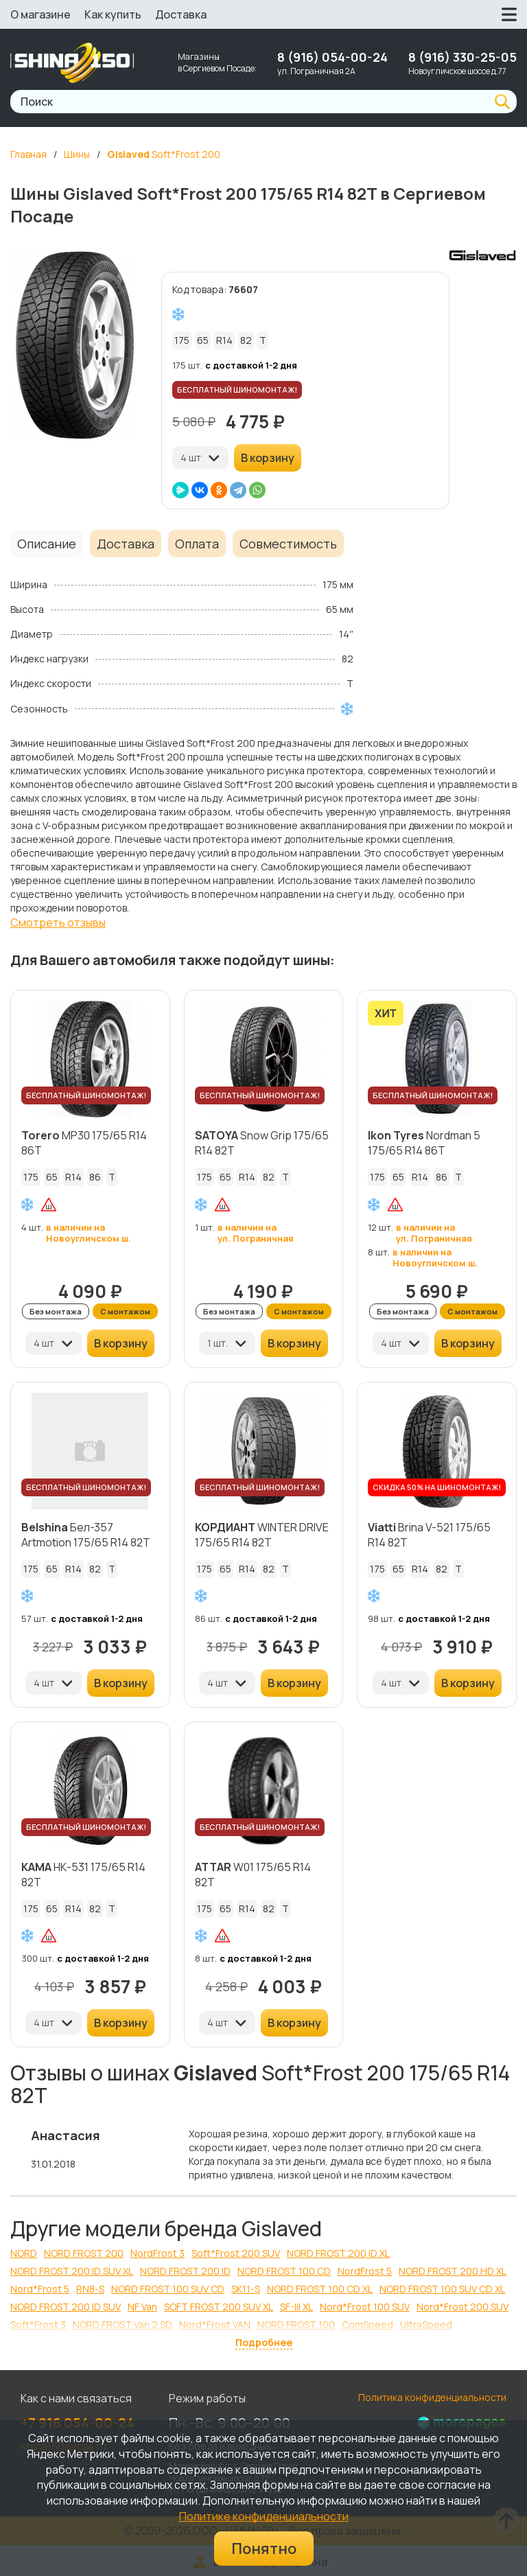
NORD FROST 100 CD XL (320, 2288)
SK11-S (245, 2288)
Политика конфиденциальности (432, 2397)
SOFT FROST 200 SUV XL (218, 2306)
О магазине (40, 14)
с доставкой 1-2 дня (251, 365)
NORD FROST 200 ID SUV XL (71, 2270)
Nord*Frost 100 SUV (365, 2306)
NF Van (142, 2306)
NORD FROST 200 (84, 2253)
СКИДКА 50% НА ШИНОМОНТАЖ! (437, 1487)
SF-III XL (296, 2306)
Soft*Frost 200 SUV (235, 2253)
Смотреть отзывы (58, 922)
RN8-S (90, 2288)
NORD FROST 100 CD (284, 2270)
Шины (77, 154)
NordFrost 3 (157, 2253)
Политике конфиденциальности (264, 2516)
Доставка (181, 14)
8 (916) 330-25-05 (462, 57)
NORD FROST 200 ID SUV (65, 2306)
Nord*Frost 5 (39, 2288)
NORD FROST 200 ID (185, 2270)
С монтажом (125, 1311)
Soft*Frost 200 (163, 154)
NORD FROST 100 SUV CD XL (442, 2288)
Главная (28, 154)
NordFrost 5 (365, 2270)
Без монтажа (56, 1311)
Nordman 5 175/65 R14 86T (424, 1143)
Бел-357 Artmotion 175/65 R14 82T (85, 1535)
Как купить (112, 14)
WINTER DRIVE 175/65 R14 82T (262, 1535)
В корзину (267, 457)
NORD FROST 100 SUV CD (167, 2288)
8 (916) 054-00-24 (332, 57)
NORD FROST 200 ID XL (338, 2253)
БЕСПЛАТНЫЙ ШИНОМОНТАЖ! (237, 389)
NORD (23, 2253)
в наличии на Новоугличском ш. (88, 1233)
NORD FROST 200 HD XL (452, 2270)
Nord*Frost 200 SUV (462, 2306)
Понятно (263, 2548)
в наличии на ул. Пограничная (256, 1233)
